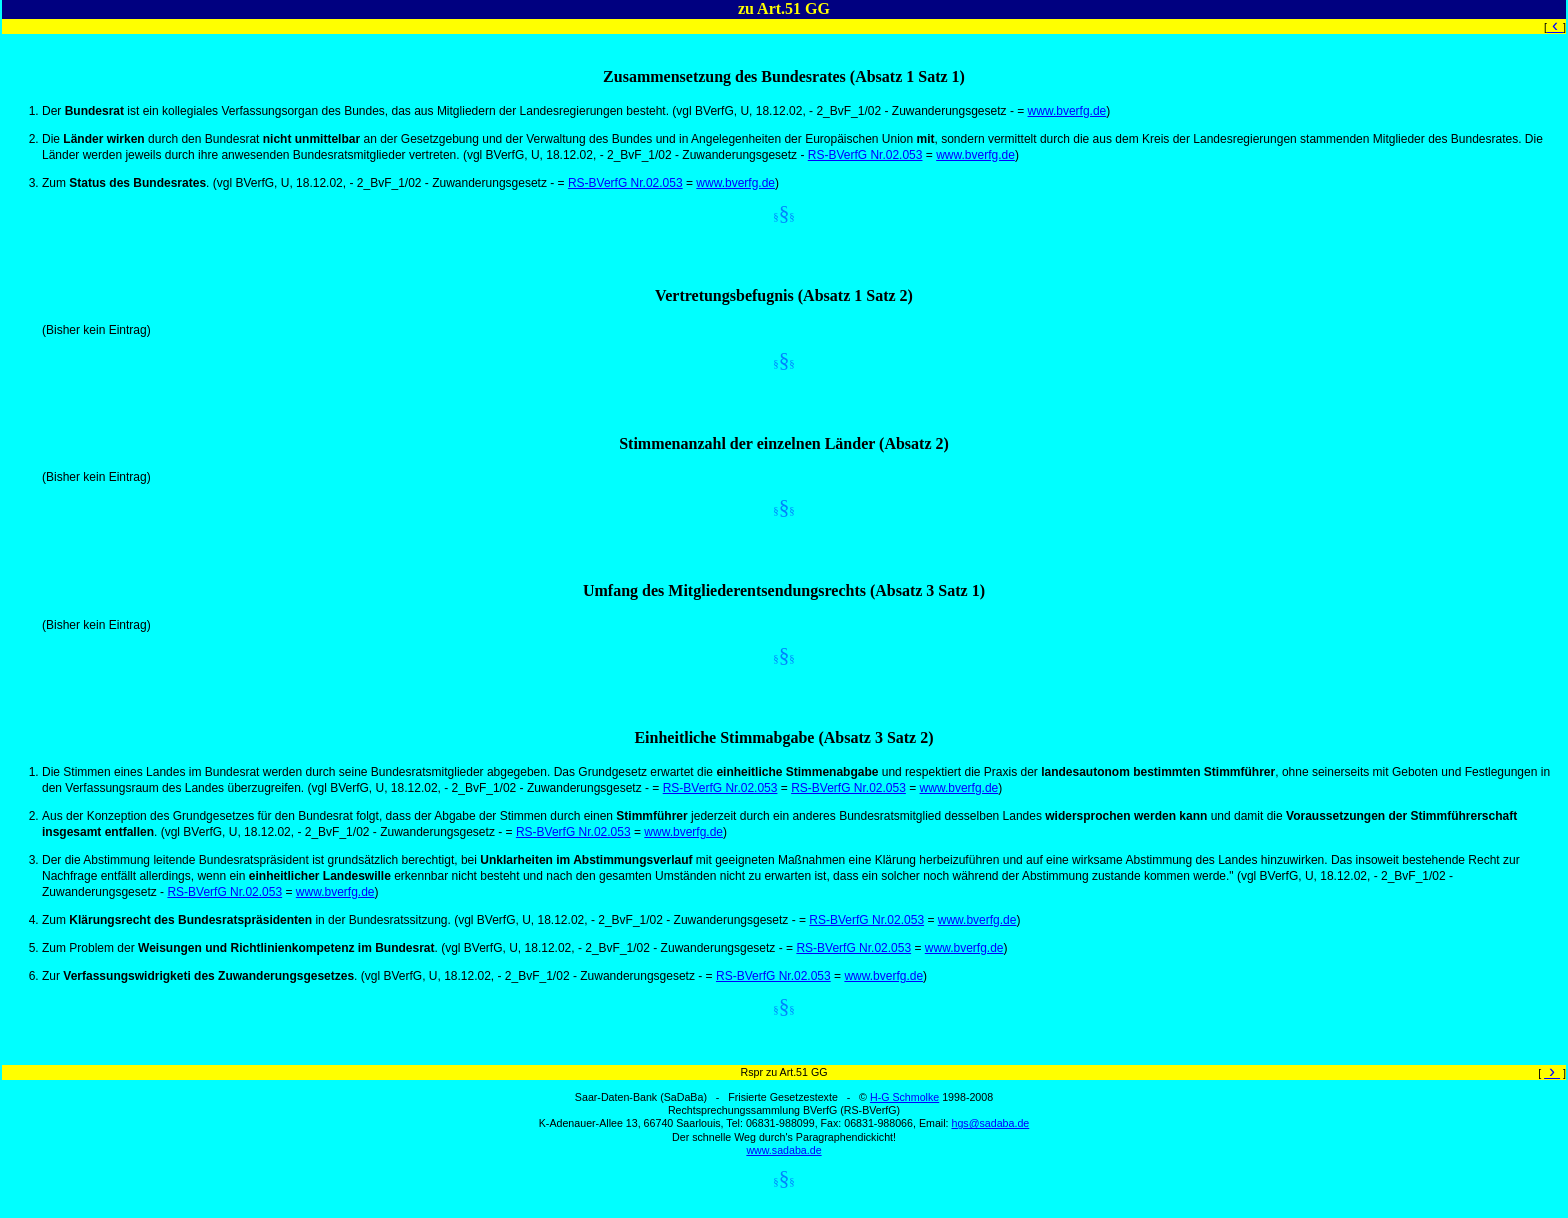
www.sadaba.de (783, 1150)
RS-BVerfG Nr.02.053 (865, 155)
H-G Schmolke (904, 1097)
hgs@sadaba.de (990, 1123)
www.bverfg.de (1067, 111)
